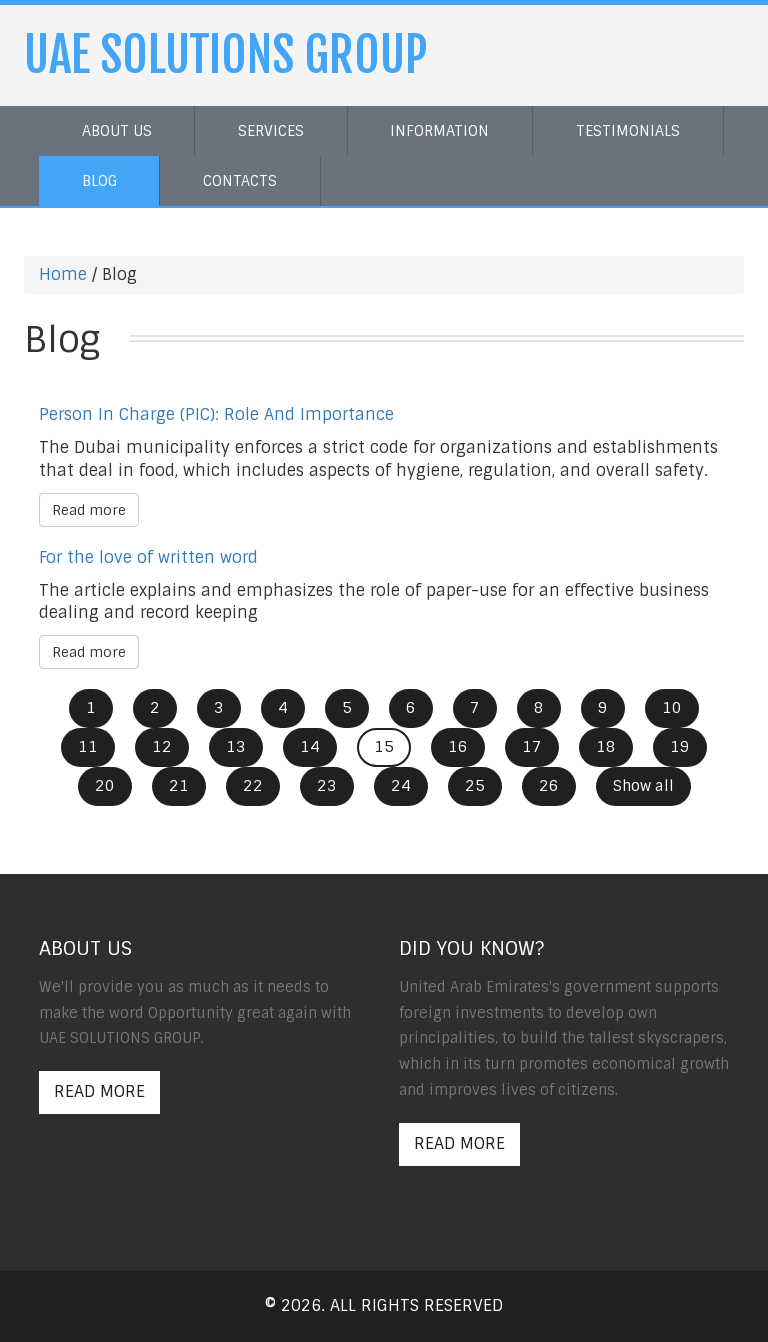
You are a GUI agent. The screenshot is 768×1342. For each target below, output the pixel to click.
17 (532, 747)
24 (401, 786)
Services (271, 131)
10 (672, 708)
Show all (643, 786)
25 (475, 786)
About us (117, 131)
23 (327, 786)
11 (88, 747)
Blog (99, 181)
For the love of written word (148, 557)
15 (384, 747)
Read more (89, 510)
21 (179, 786)
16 (458, 747)
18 (606, 747)
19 (680, 747)
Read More (99, 1091)
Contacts (240, 181)
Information (439, 131)
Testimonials (628, 131)
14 (310, 747)
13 (236, 747)
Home (63, 274)
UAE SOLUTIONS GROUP (226, 55)
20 (105, 786)
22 (253, 786)
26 (549, 786)
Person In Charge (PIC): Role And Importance (216, 414)
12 (162, 747)
